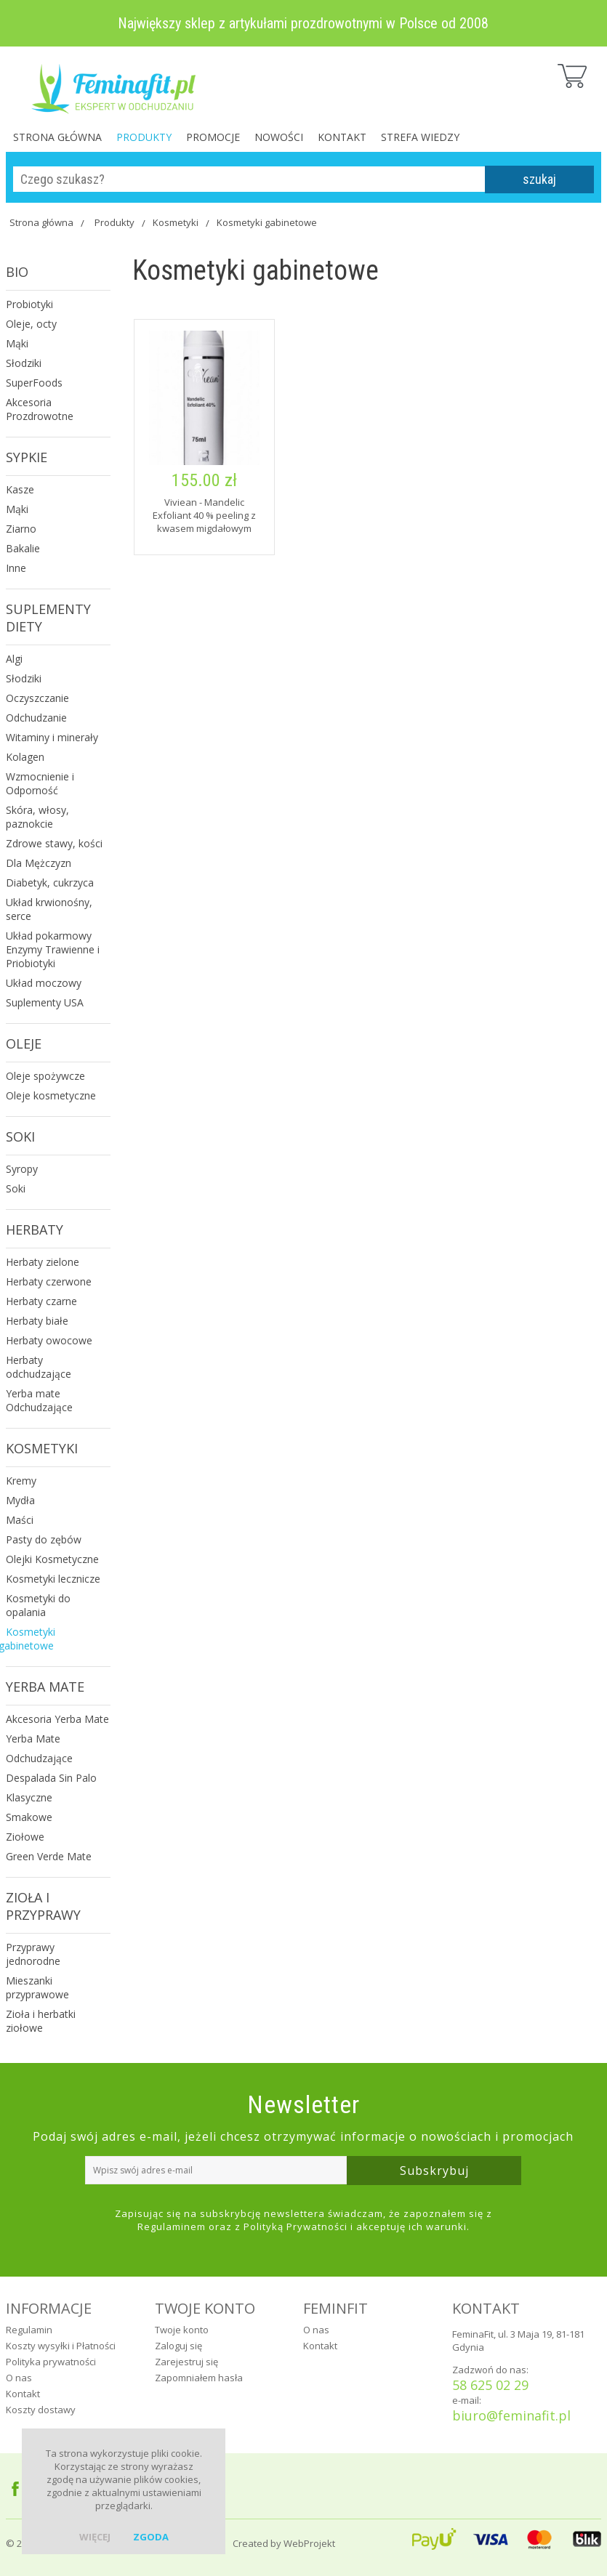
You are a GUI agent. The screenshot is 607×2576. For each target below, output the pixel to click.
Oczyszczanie (37, 698)
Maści (19, 1520)
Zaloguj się (178, 2345)
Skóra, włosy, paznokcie (37, 817)
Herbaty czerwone (49, 1281)
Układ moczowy (43, 983)
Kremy (21, 1480)
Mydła (20, 1500)
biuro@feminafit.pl (511, 2415)
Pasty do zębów (43, 1539)
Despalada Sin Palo (51, 1778)
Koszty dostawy (41, 2409)
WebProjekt (309, 2543)
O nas (19, 2377)
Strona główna (57, 137)
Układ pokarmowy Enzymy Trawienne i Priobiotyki (53, 949)
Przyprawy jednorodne (33, 1954)
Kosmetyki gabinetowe (267, 222)
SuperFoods (34, 382)
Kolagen (25, 757)
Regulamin (29, 2329)
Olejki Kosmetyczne (52, 1559)
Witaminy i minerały (52, 737)
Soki (20, 1136)
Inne (16, 568)
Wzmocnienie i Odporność (40, 783)
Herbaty (34, 1229)
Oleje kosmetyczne (51, 1095)
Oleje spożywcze (45, 1076)
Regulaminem (171, 2226)
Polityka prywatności (51, 2361)
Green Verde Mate (49, 1856)
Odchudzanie (36, 717)
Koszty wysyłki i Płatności (61, 2345)
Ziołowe (25, 1837)
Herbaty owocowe (49, 1340)
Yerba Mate (45, 1686)
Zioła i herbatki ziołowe (41, 2021)
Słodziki (23, 363)
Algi (14, 659)
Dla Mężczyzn (38, 863)
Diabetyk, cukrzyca (50, 882)
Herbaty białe (37, 1321)
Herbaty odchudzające (38, 1367)
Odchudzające (39, 1758)
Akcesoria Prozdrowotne (39, 409)
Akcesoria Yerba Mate (57, 1719)
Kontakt (342, 137)
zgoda (151, 2536)
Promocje (213, 137)
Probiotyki (29, 304)
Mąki (17, 343)
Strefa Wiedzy (420, 137)
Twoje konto (182, 2329)
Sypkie (26, 457)
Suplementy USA (45, 1002)
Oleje (23, 1043)
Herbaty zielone (42, 1262)
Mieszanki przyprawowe (37, 1987)
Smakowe (29, 1817)
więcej (94, 2536)
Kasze (20, 489)
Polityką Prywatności (295, 2226)
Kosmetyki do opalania (38, 1605)
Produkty (144, 137)
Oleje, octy (31, 324)
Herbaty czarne (41, 1301)
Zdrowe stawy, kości (54, 843)
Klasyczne (29, 1797)
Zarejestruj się (186, 2361)
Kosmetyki (175, 222)
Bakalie (23, 548)
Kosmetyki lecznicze (53, 1579)
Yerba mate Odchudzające (39, 1400)
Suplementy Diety (48, 617)
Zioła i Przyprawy (43, 1906)
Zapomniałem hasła (199, 2377)
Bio (17, 271)
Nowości (278, 137)
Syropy (22, 1169)
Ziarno (21, 529)
